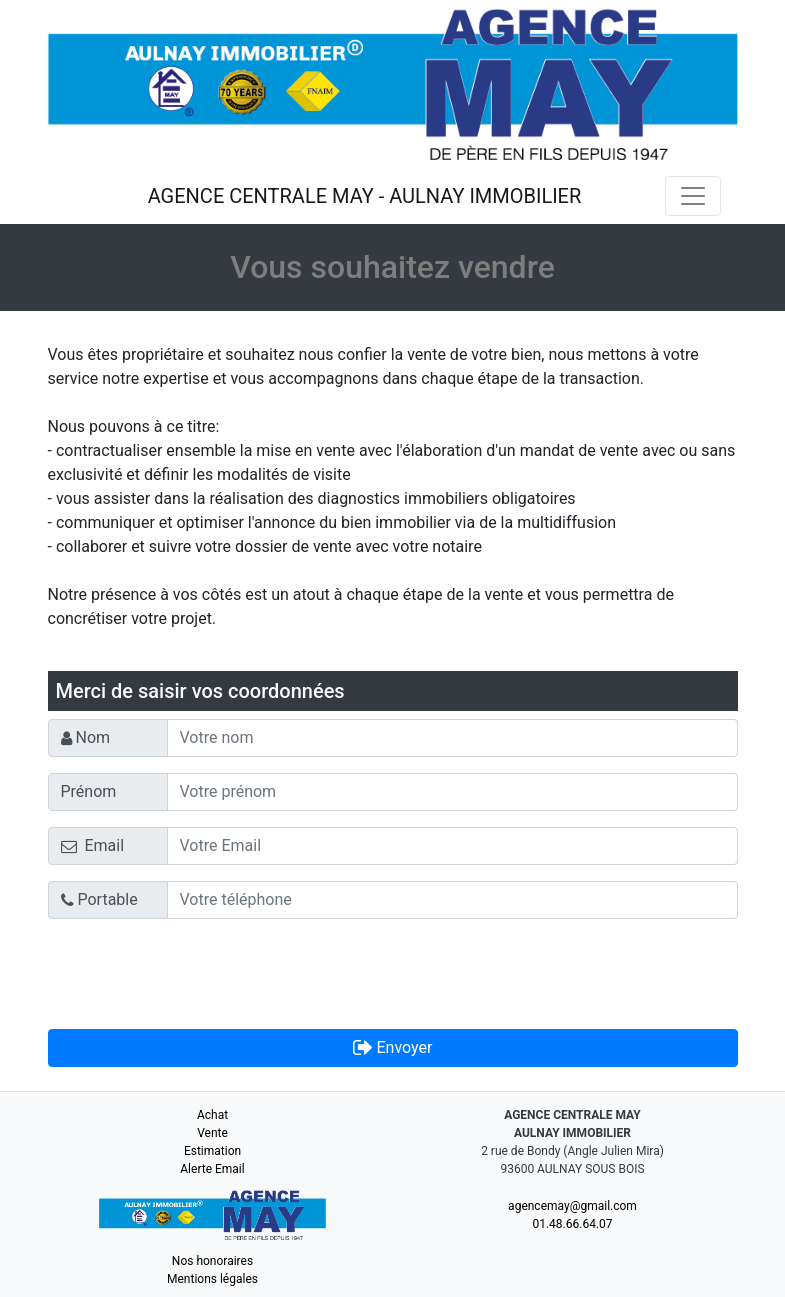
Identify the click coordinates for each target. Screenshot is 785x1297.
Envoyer (393, 1047)
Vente (212, 1133)
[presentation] (200, 974)
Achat (212, 1115)
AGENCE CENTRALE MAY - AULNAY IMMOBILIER (365, 196)
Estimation (212, 1151)
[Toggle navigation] (693, 196)
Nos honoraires (212, 1261)
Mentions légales (212, 1279)
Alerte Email (212, 1169)
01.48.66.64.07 (572, 1224)
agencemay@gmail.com (572, 1206)
